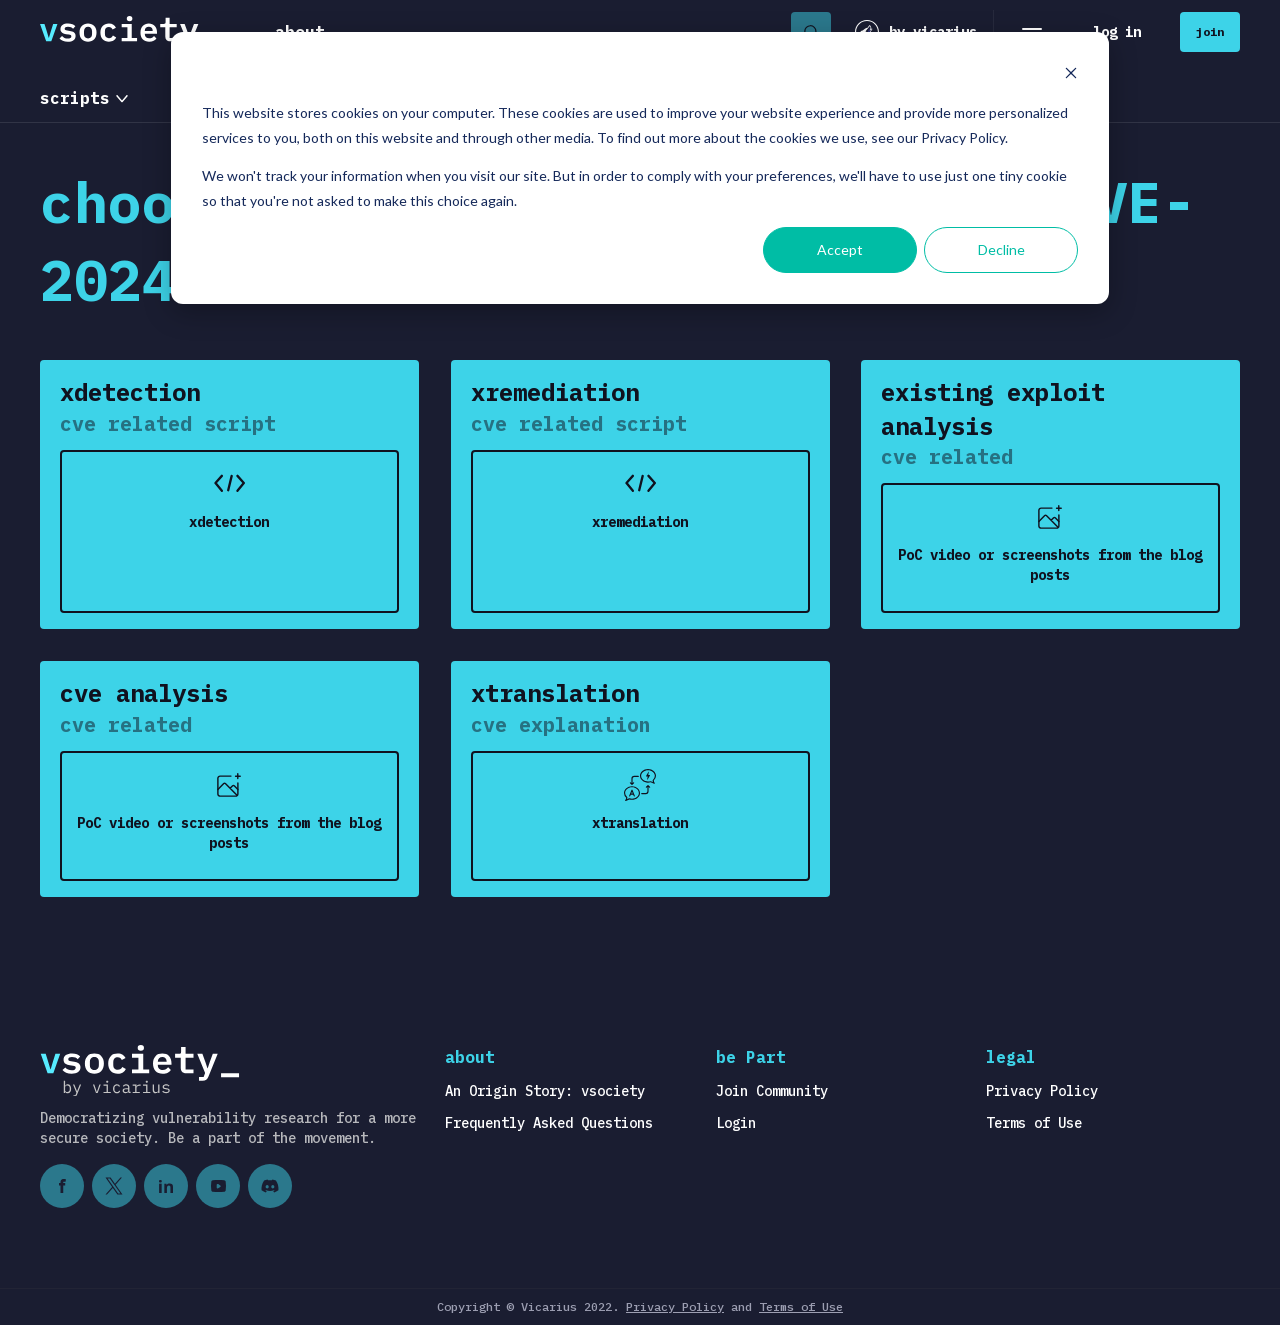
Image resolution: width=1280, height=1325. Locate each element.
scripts (75, 98)
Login (736, 1123)
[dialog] (640, 168)
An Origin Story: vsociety (545, 1091)
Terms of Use (1034, 1123)
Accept (840, 249)
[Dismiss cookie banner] (1071, 75)
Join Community (772, 1091)
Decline (1001, 249)
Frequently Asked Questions (549, 1123)
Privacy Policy (1042, 1091)
